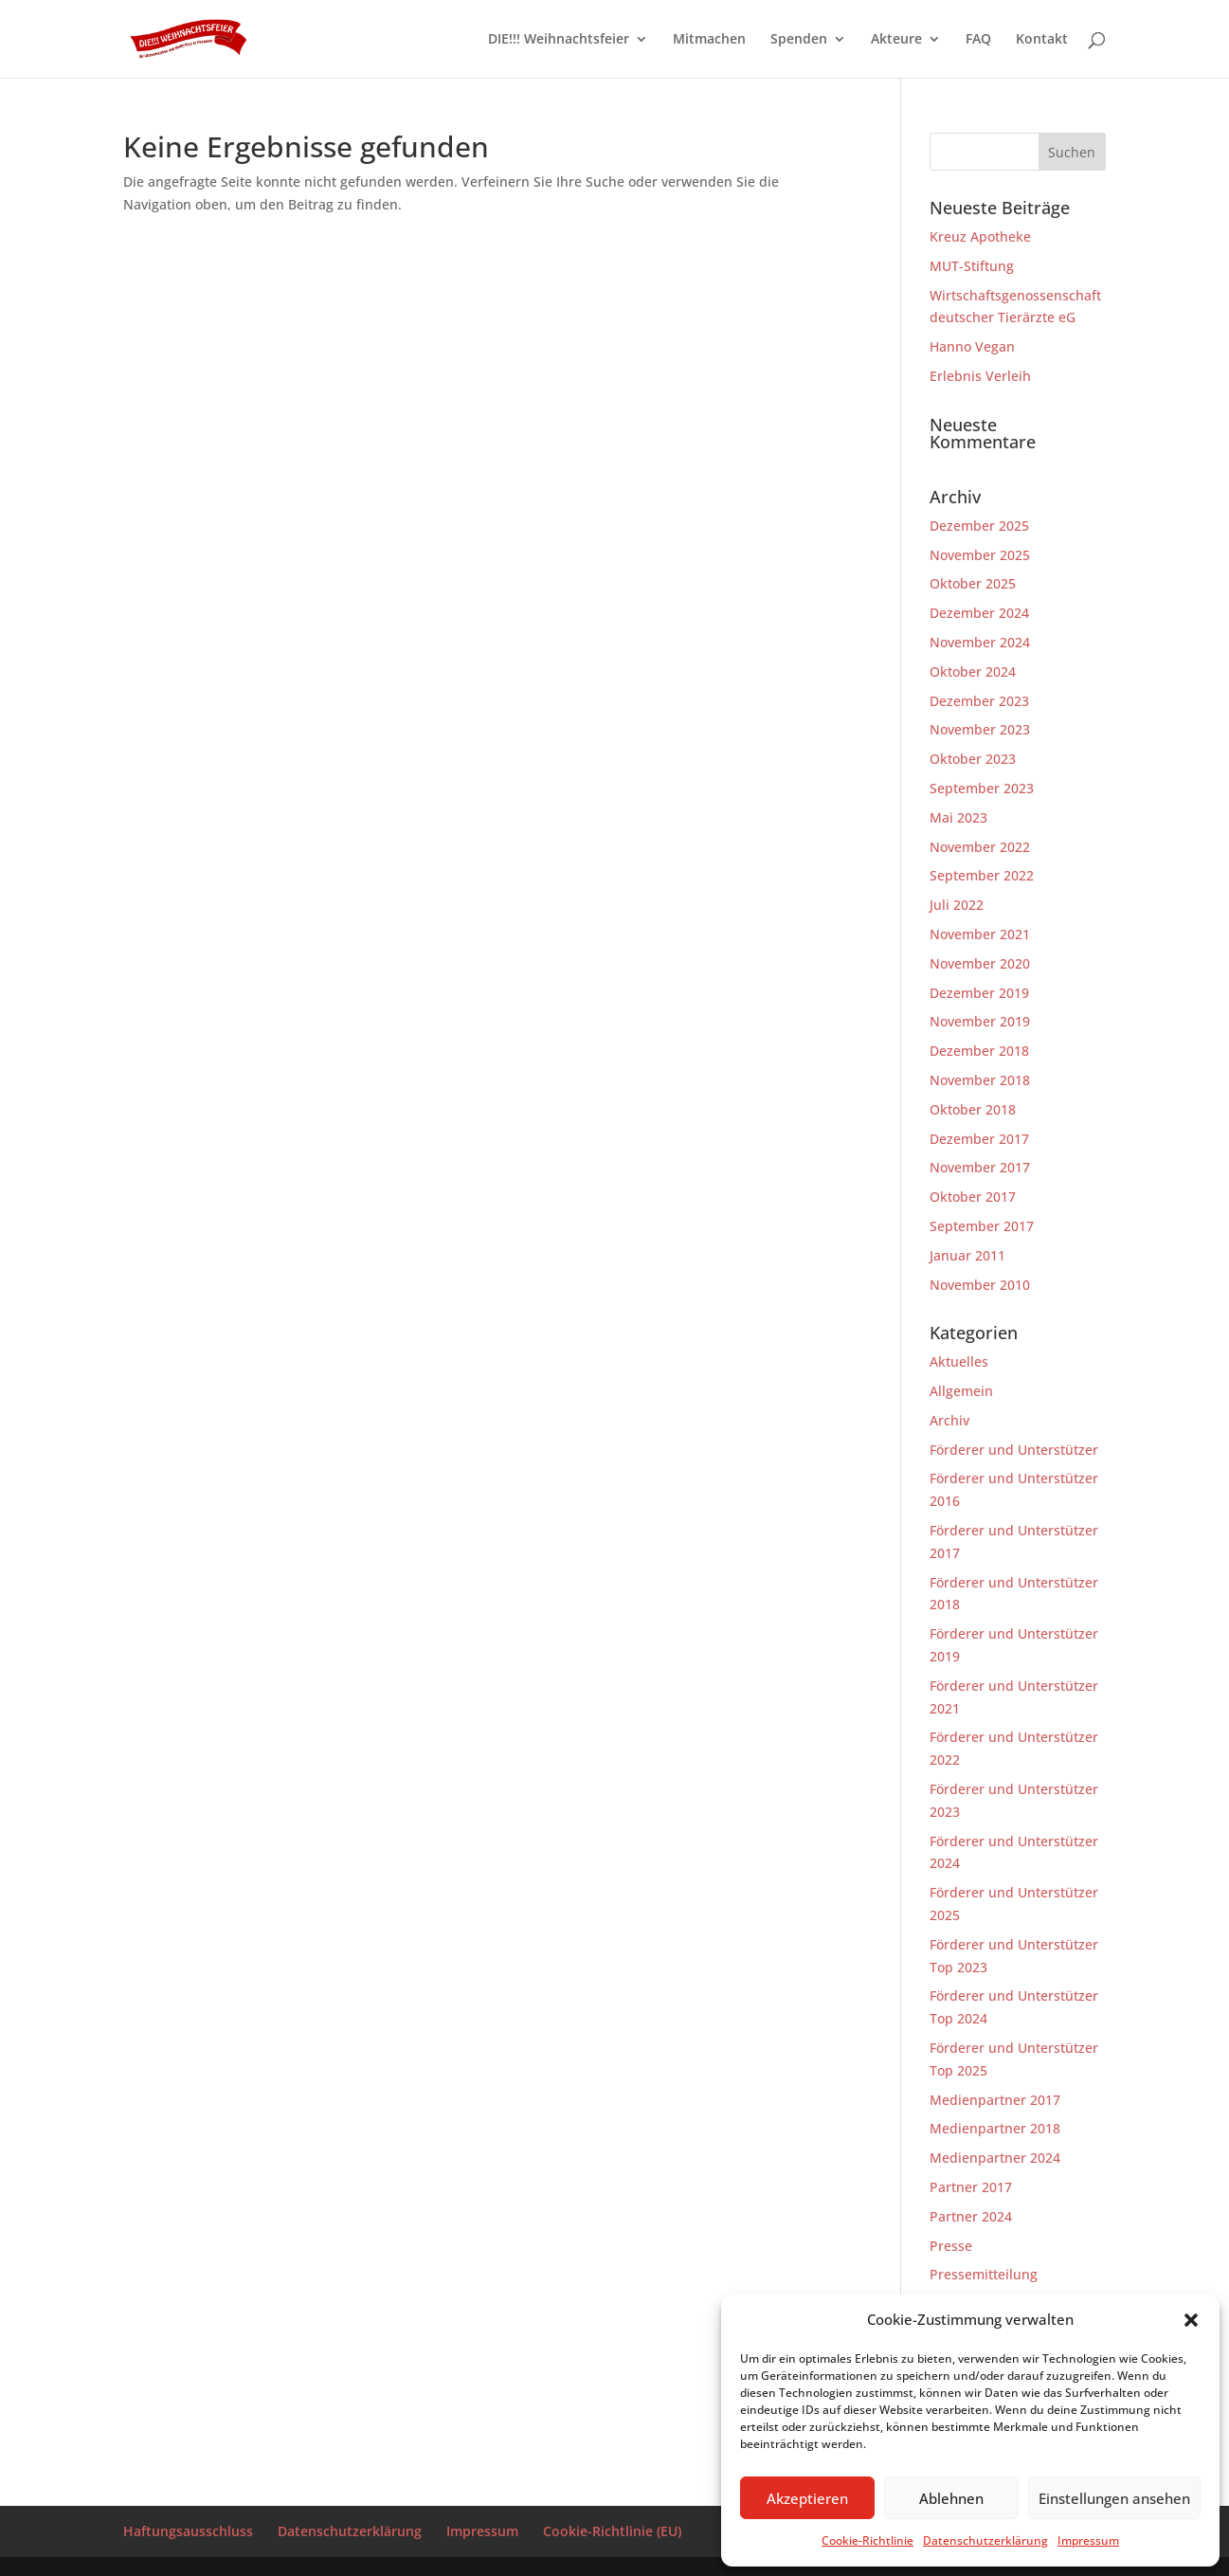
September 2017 (982, 1226)
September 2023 (982, 788)
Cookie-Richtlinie (867, 2540)
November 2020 (980, 963)
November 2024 (980, 642)
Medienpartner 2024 (995, 2158)
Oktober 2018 (973, 1109)
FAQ (978, 39)
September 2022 (982, 875)
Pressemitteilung (984, 2274)
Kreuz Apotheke (980, 236)
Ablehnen (951, 2498)
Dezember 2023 (979, 701)
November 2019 (980, 1021)
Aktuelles (959, 1361)
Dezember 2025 (979, 526)
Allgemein (961, 1391)
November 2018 (980, 1080)
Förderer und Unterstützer (1014, 1450)
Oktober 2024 (973, 671)
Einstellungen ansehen (1114, 2498)
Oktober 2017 (973, 1197)
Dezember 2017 (979, 1139)
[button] (1191, 2320)
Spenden (798, 39)
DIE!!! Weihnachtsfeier (558, 39)
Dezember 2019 (979, 993)
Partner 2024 (971, 2216)
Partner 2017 (971, 2187)
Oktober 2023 (973, 759)
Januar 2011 (967, 1255)
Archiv (949, 1420)
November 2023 (980, 729)
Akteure (896, 39)
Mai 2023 (958, 817)
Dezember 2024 (979, 613)
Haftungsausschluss (188, 2531)
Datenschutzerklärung (985, 2540)
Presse (951, 2246)
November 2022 (980, 847)
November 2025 (980, 555)
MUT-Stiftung (972, 266)
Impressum (1088, 2540)
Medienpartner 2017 (995, 2100)
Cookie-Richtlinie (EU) (612, 2531)
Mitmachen (709, 39)
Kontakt (1042, 39)
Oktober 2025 (973, 583)
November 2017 (980, 1167)
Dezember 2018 (979, 1051)
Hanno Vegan (972, 346)
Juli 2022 (957, 905)
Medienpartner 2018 (995, 2128)
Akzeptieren (807, 2498)
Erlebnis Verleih (980, 376)
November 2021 (980, 934)
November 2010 (980, 1285)
